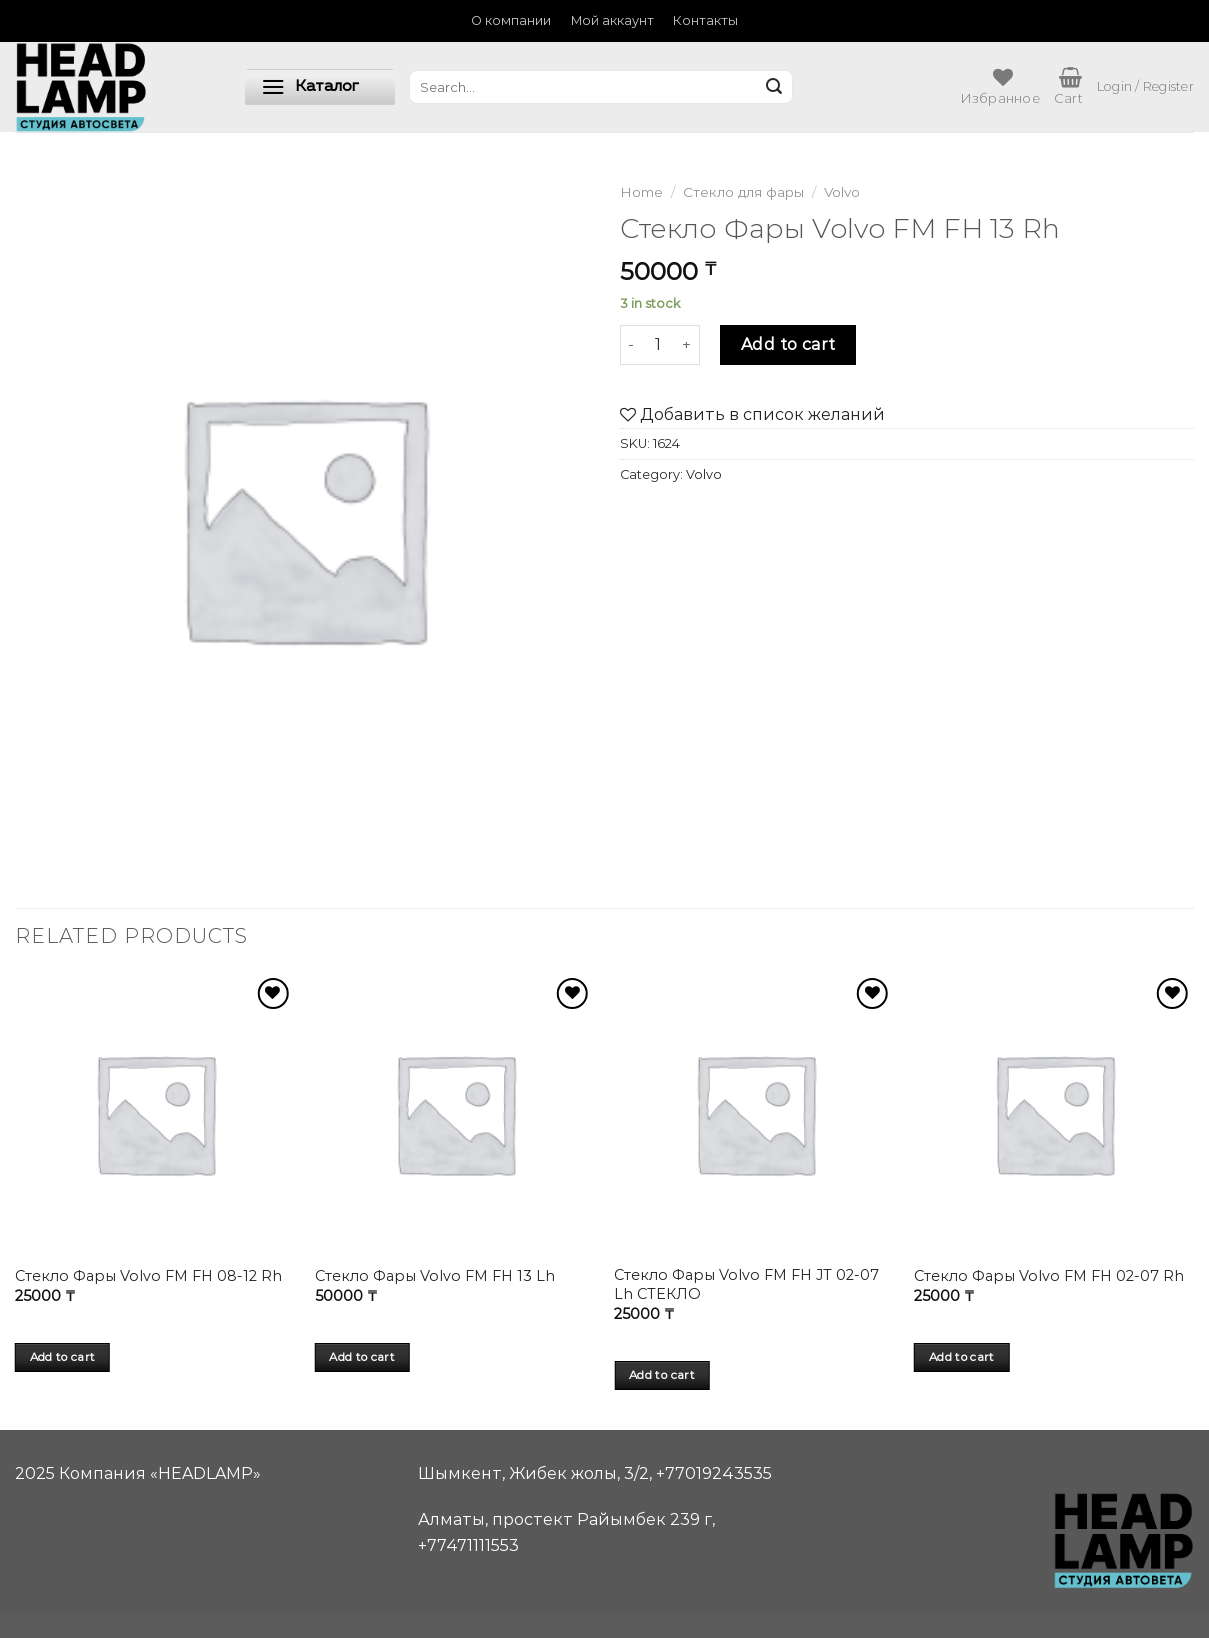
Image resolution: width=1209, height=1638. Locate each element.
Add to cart (788, 344)
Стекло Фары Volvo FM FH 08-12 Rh (148, 1276)
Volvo (842, 192)
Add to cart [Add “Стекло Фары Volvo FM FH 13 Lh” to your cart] (362, 1357)
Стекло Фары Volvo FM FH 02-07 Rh (1049, 1276)
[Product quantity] (658, 345)
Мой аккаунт (612, 20)
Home (641, 192)
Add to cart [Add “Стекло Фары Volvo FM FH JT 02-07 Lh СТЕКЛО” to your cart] (662, 1375)
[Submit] (774, 87)
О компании (511, 20)
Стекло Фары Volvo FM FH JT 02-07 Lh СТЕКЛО (746, 1284)
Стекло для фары (743, 192)
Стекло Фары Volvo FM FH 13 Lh (435, 1276)
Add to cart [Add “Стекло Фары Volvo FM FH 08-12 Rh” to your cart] (63, 1357)
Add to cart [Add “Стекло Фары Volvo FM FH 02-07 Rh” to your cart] (962, 1357)
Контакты (705, 20)
